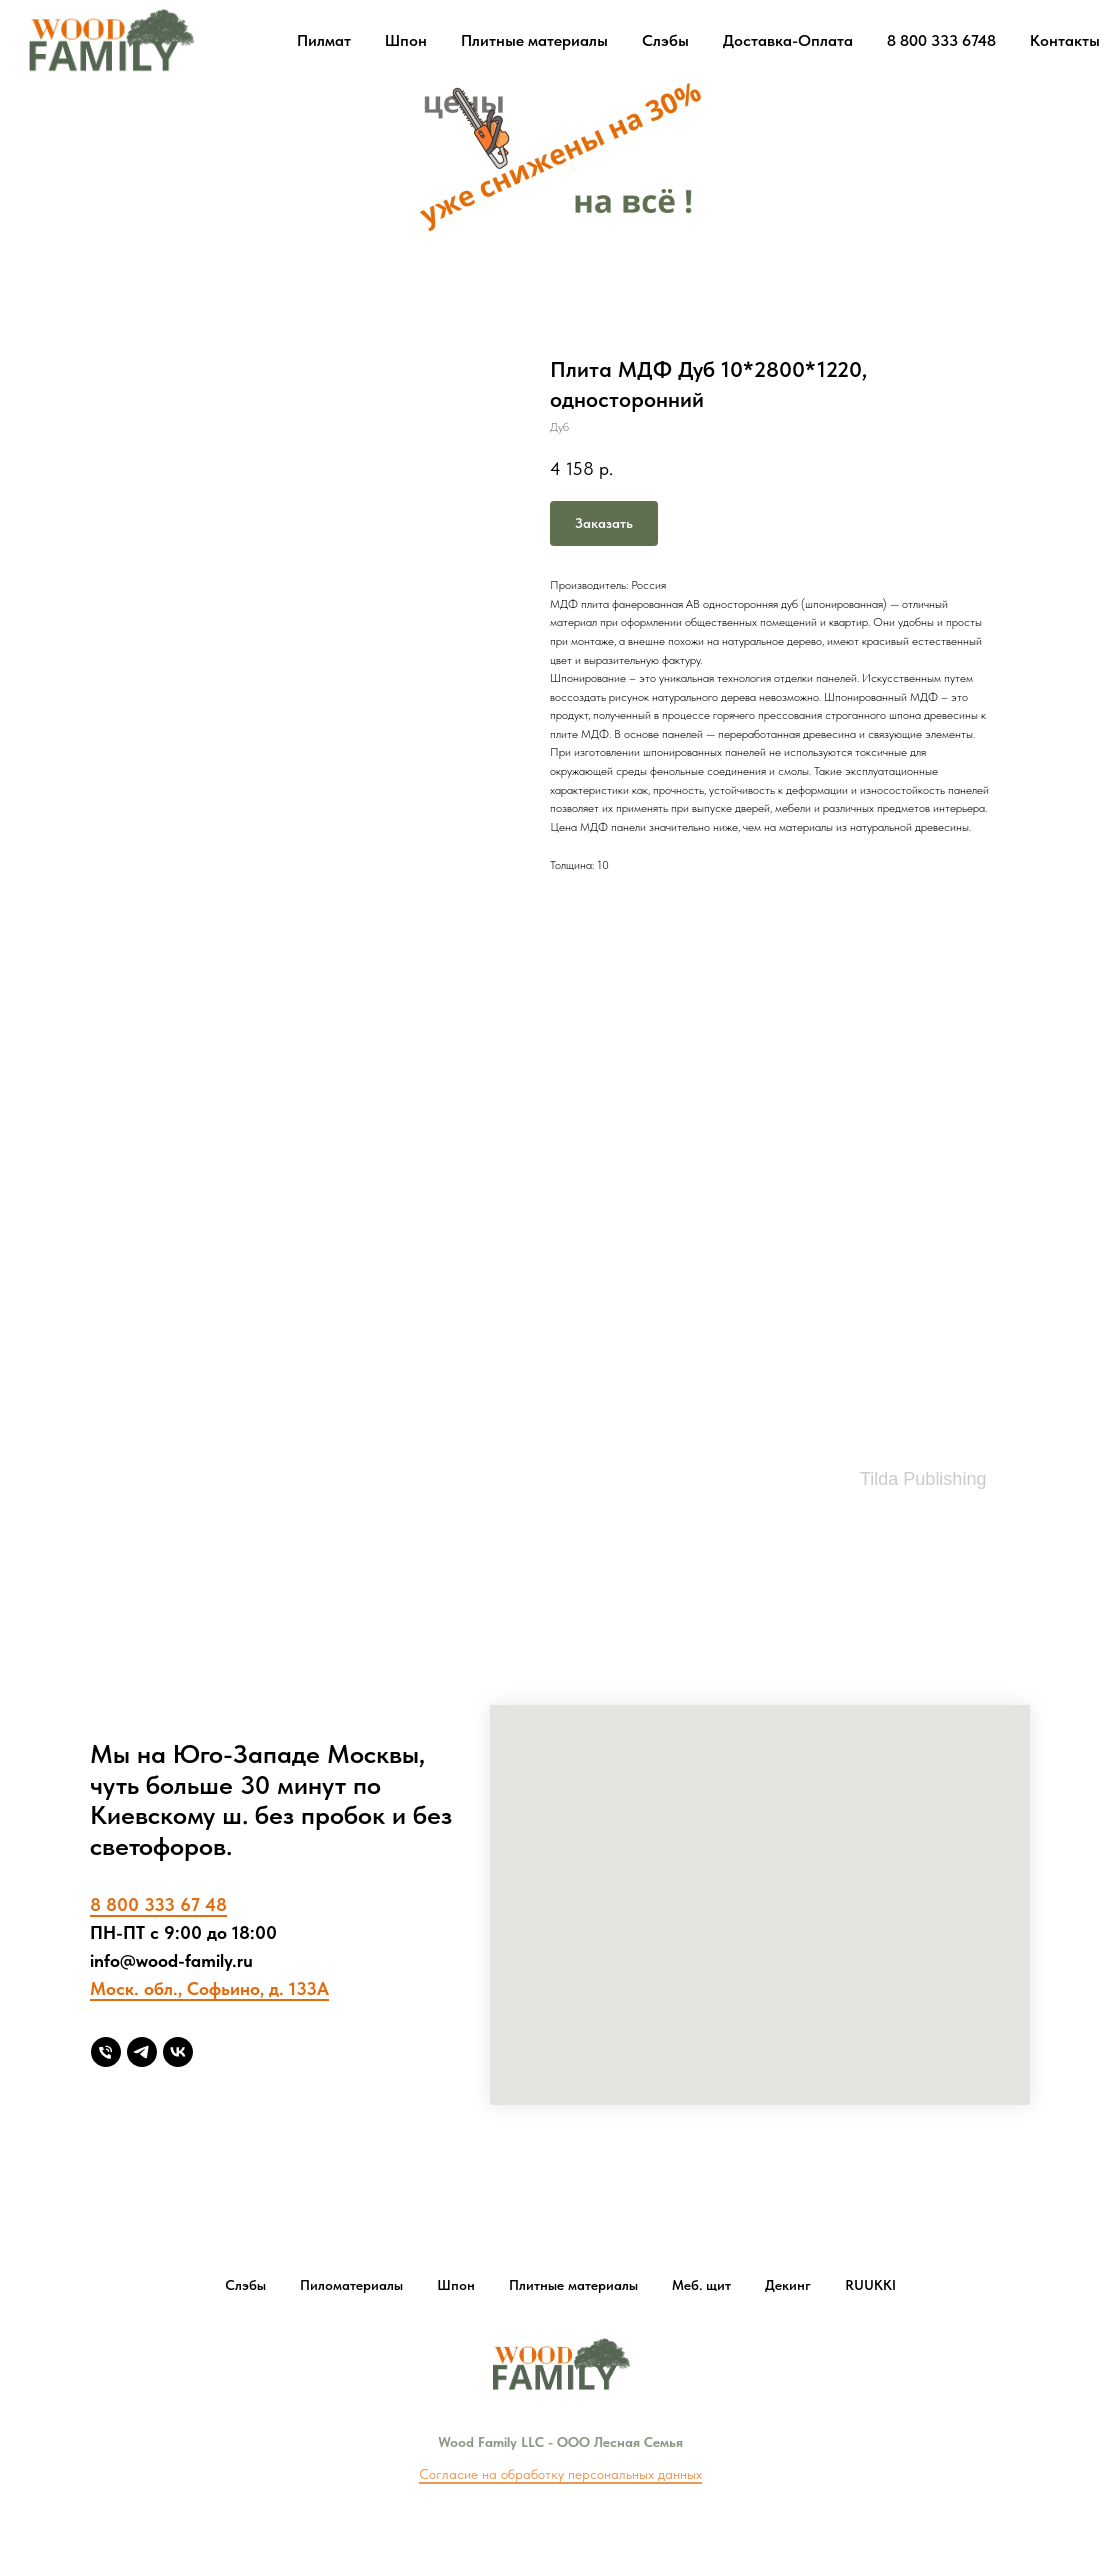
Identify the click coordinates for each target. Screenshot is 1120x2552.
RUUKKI (870, 2285)
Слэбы (665, 40)
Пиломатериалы (351, 2285)
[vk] (178, 2052)
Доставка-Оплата (788, 40)
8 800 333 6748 (941, 40)
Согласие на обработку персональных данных (560, 2474)
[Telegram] (142, 2052)
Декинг (788, 2285)
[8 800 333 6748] (106, 2052)
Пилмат (324, 40)
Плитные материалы (534, 40)
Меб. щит (701, 2285)
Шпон (406, 40)
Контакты (1065, 40)
